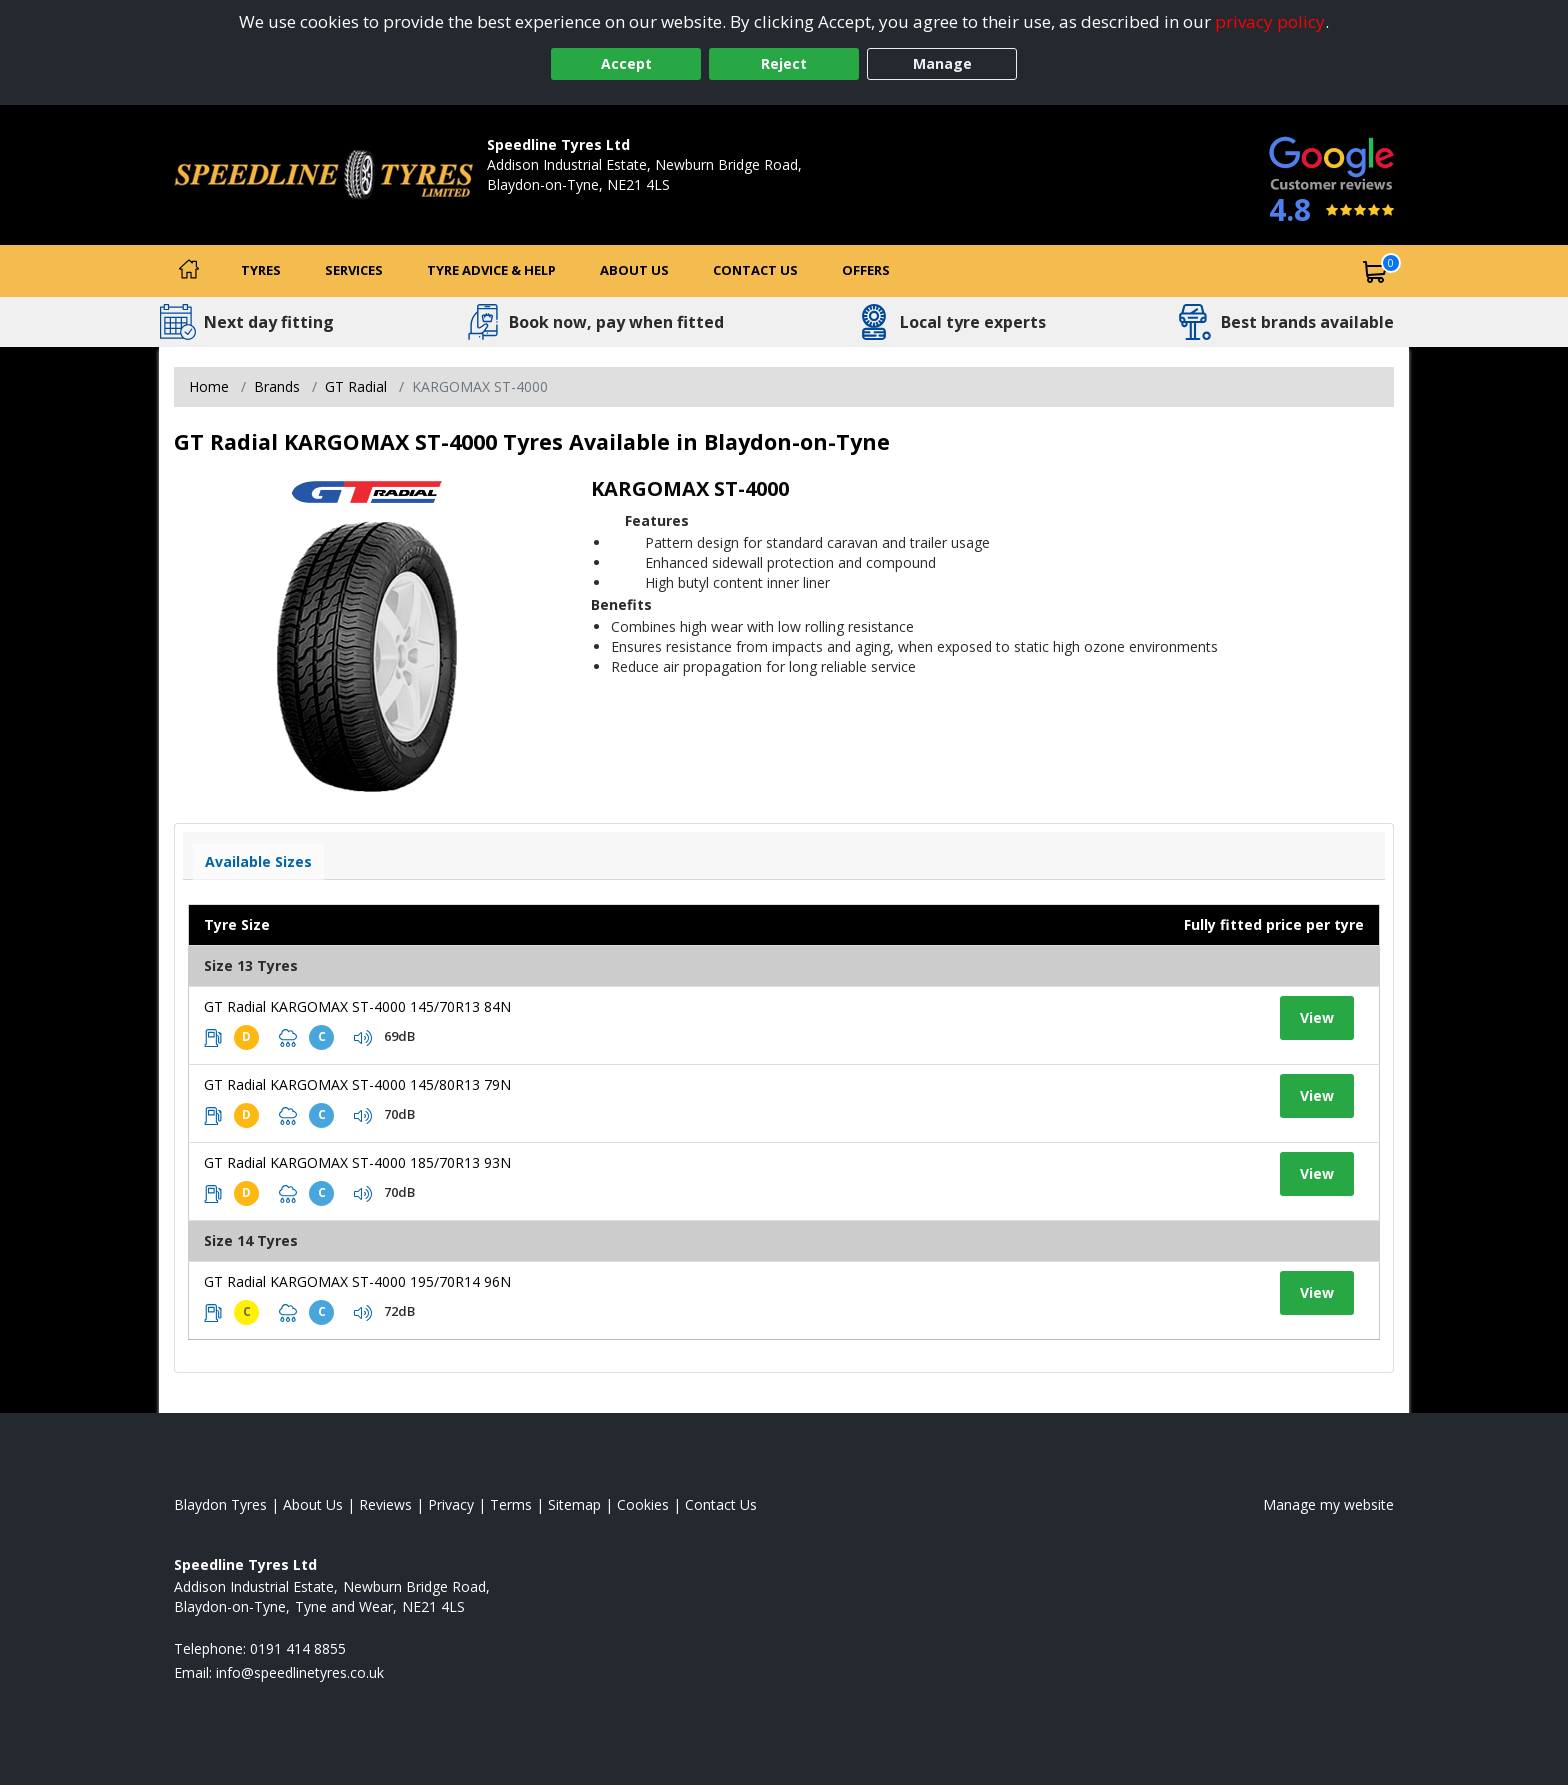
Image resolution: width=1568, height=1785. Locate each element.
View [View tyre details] (1317, 1017)
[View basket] (1375, 271)
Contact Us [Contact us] (755, 270)
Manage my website (1328, 1504)
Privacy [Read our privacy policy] (451, 1504)
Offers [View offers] (866, 270)
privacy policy (1270, 21)
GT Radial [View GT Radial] (356, 386)
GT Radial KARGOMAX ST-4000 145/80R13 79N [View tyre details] (357, 1084)
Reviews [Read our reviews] (385, 1504)
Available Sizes (258, 861)
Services (354, 270)
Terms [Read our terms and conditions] (511, 1504)
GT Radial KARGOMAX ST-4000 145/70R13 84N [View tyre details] (357, 1006)
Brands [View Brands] (277, 386)
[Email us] (300, 1672)
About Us (634, 270)
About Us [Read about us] (313, 1504)
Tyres (261, 270)
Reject (784, 63)
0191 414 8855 (535, 204)
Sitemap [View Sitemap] (574, 1504)
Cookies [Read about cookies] (643, 1504)
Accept (626, 63)
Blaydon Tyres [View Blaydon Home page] (220, 1504)
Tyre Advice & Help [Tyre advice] (491, 270)
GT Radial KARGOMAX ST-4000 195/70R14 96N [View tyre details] (357, 1281)
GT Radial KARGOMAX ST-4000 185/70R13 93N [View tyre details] (357, 1162)
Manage (942, 63)
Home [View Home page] (209, 386)
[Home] (189, 271)
